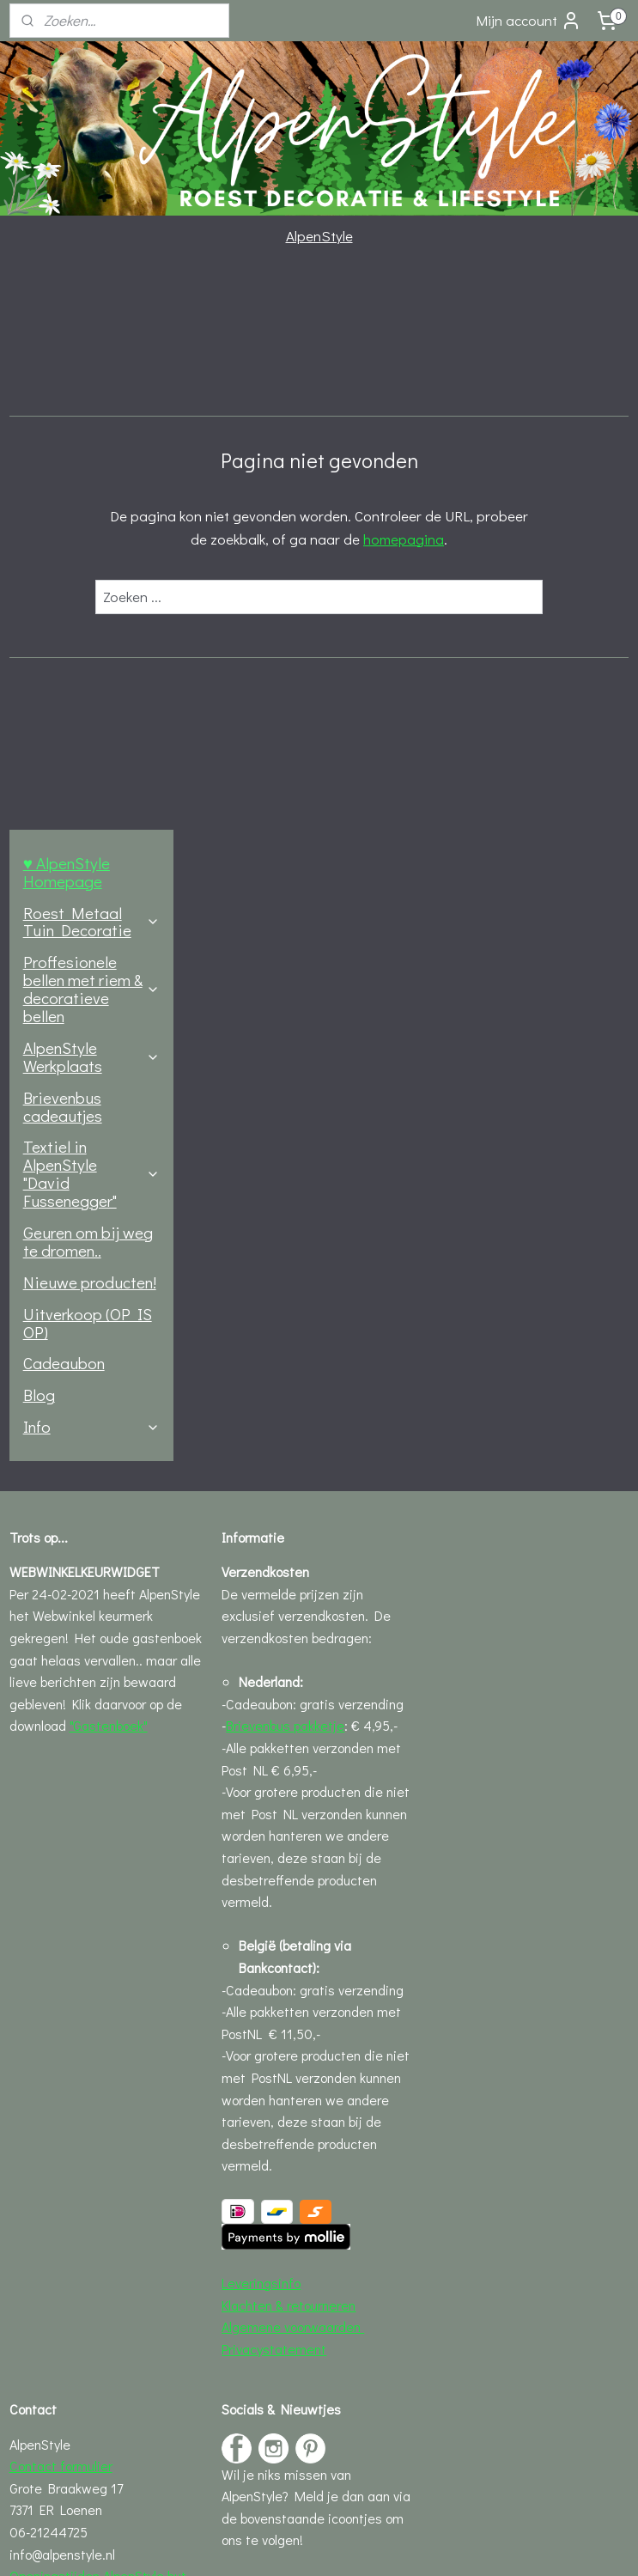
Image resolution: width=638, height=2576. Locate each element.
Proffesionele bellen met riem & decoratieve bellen (91, 428)
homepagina (494, 538)
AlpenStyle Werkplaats (91, 496)
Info (91, 866)
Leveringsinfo (261, 1723)
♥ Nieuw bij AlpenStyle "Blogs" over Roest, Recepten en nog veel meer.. (310, 2134)
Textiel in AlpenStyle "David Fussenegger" (91, 614)
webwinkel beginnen (342, 2544)
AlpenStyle (319, 236)
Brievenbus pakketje (285, 1166)
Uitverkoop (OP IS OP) (87, 763)
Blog (39, 834)
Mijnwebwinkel (474, 2544)
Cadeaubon (64, 803)
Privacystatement (274, 1789)
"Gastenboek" (109, 1166)
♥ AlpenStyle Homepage (66, 312)
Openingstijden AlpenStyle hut (97, 2016)
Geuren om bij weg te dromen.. (88, 681)
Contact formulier (60, 1906)
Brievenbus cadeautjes (62, 546)
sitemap (256, 2544)
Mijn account (528, 20)
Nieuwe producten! (89, 722)
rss (285, 2544)
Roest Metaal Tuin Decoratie (91, 361)
